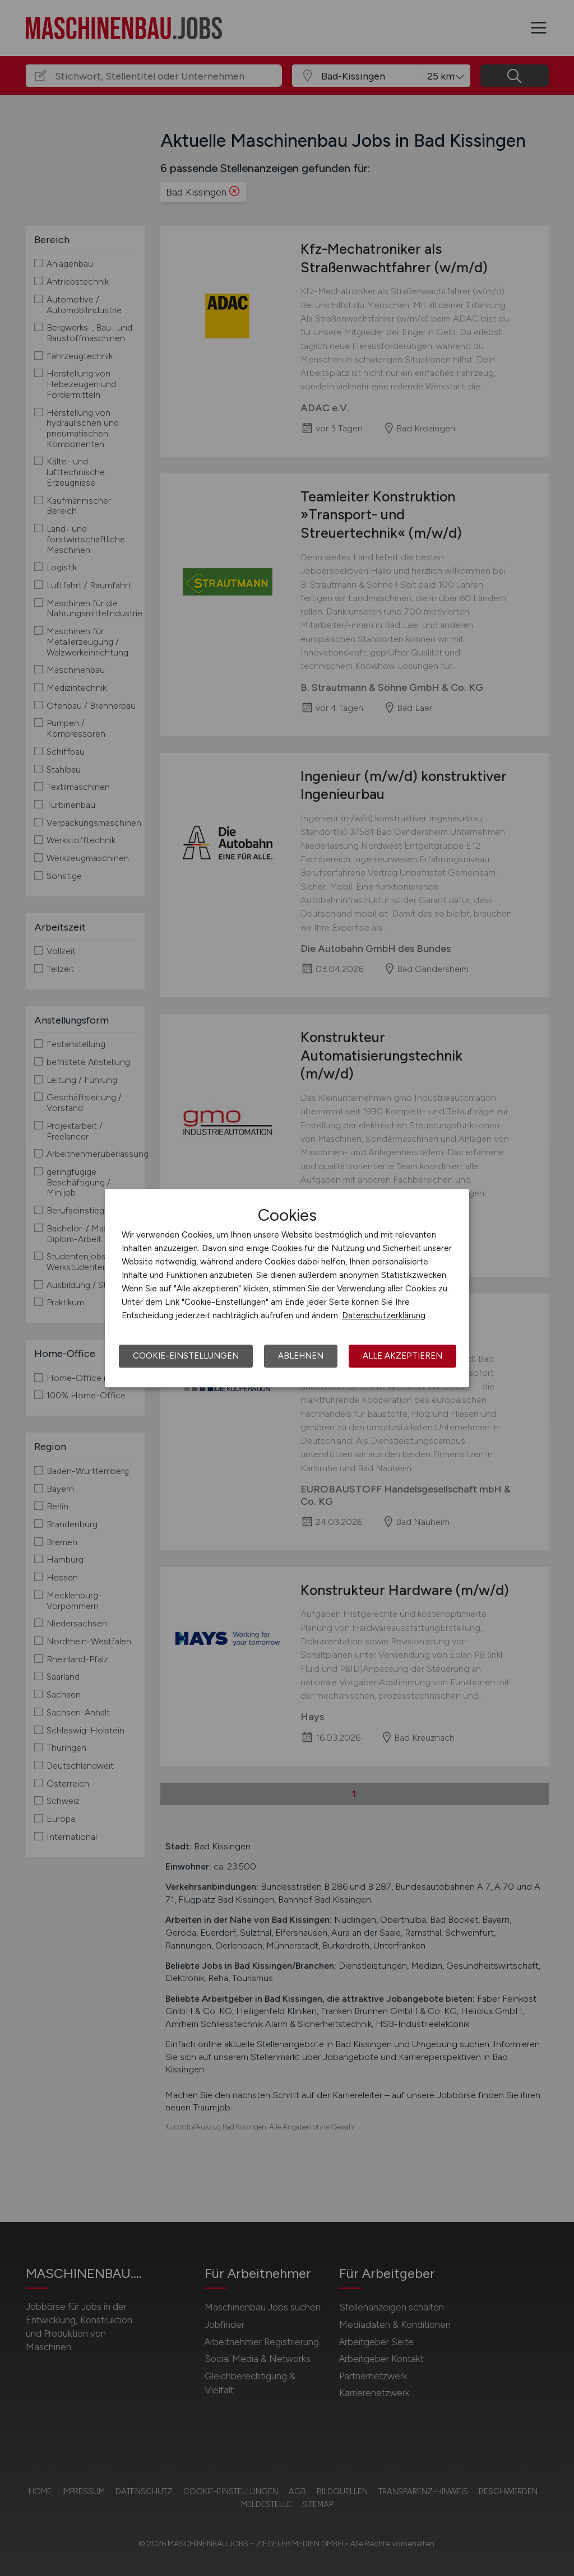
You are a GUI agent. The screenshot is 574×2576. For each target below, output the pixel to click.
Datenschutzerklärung (383, 1315)
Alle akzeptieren (402, 1356)
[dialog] (287, 1288)
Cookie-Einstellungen (186, 1356)
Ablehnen (300, 1356)
